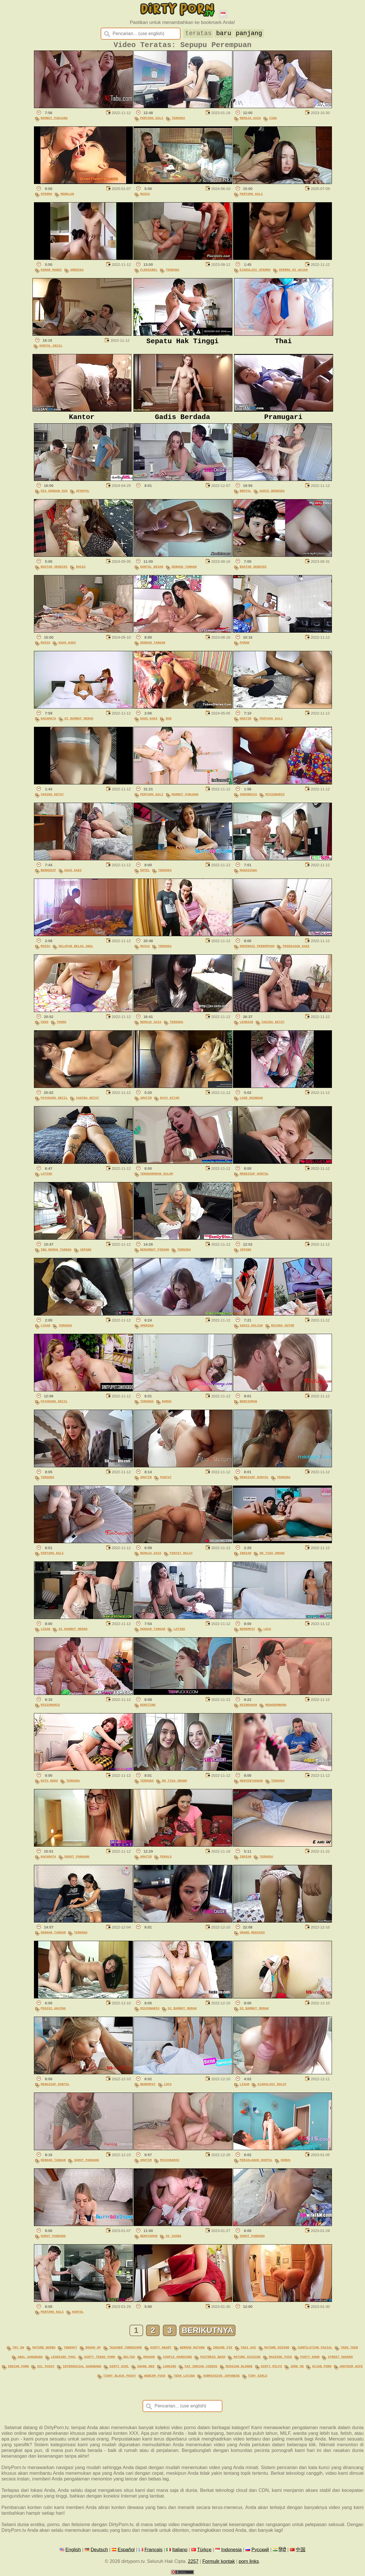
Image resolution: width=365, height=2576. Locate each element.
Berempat (247, 1633)
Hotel (145, 874)
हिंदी (282, 2550)
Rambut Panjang (54, 120)
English (73, 2550)
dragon (149, 2359)
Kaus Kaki (67, 647)
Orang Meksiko (252, 1936)
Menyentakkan (251, 1785)
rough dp (93, 2351)
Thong (61, 1026)
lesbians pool (63, 2359)
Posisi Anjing (53, 2012)
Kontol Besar (151, 571)
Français (153, 2550)
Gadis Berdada (272, 495)
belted (129, 2359)
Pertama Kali (151, 120)
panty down (310, 2359)
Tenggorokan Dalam (156, 1178)
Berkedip (48, 874)
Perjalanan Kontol (256, 2164)
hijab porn (321, 2368)
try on (18, 2351)
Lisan (45, 1330)
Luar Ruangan (251, 1102)
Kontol (78, 2316)
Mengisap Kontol (254, 1178)
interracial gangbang (82, 2368)
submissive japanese (221, 2376)
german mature (192, 2351)
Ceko (44, 1026)
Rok (168, 723)
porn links (249, 2561)
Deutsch (99, 2550)
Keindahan (248, 1709)
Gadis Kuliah (251, 1330)
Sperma (46, 196)
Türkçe (204, 2550)
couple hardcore (177, 2359)
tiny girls (257, 2376)
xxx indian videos (200, 2368)
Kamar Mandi (51, 272)
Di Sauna (173, 2240)
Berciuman (248, 1405)
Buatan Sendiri (54, 571)
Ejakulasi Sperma (255, 272)
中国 (300, 2550)
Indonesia (248, 798)
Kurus (167, 1405)
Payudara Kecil (54, 1102)
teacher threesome (125, 2351)
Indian (246, 1557)
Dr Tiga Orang (272, 1557)
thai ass (248, 2351)
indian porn (18, 2368)
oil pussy (45, 2368)
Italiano (179, 2550)
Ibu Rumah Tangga (56, 1254)
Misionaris (275, 798)
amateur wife (351, 2368)
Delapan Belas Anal (75, 950)
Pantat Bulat (181, 1557)
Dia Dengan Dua (54, 495)
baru (223, 33)
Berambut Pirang (154, 1254)
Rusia (145, 196)
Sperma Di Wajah (293, 272)
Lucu (267, 1633)
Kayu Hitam (169, 1102)
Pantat (166, 1481)
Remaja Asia (250, 120)
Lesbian (246, 1026)
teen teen (349, 2351)
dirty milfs (271, 2368)
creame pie (222, 2351)
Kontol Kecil (50, 348)
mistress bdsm (212, 2359)
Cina (273, 120)
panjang (249, 33)
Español (126, 2550)
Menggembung (275, 1709)
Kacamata (48, 723)
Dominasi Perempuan (257, 950)
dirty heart (160, 2351)
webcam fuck (154, 2376)
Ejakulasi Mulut (271, 2088)
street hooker (340, 2359)
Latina (46, 1178)
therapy (70, 2351)
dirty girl (119, 2368)
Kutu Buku (49, 1785)
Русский (260, 2550)
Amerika (77, 272)
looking (169, 2368)
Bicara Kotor (282, 1330)
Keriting (148, 1709)
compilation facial (315, 2351)
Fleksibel (149, 272)
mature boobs (43, 2351)
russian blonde (239, 2368)
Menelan (67, 196)
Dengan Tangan (184, 571)
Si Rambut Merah (78, 723)
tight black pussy (119, 2376)
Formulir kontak (218, 2561)
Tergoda (178, 120)
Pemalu (166, 1861)
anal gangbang (30, 2359)
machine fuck (280, 2359)
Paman (245, 647)
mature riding (276, 2351)
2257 (193, 2561)
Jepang (86, 1254)
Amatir (246, 723)
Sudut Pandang (77, 1861)
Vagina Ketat (52, 798)
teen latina (184, 2376)
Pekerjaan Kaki (296, 950)
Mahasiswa (248, 874)
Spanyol (82, 495)
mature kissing (247, 2359)
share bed (146, 2368)
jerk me (297, 2368)
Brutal (246, 495)
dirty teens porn (99, 2359)
